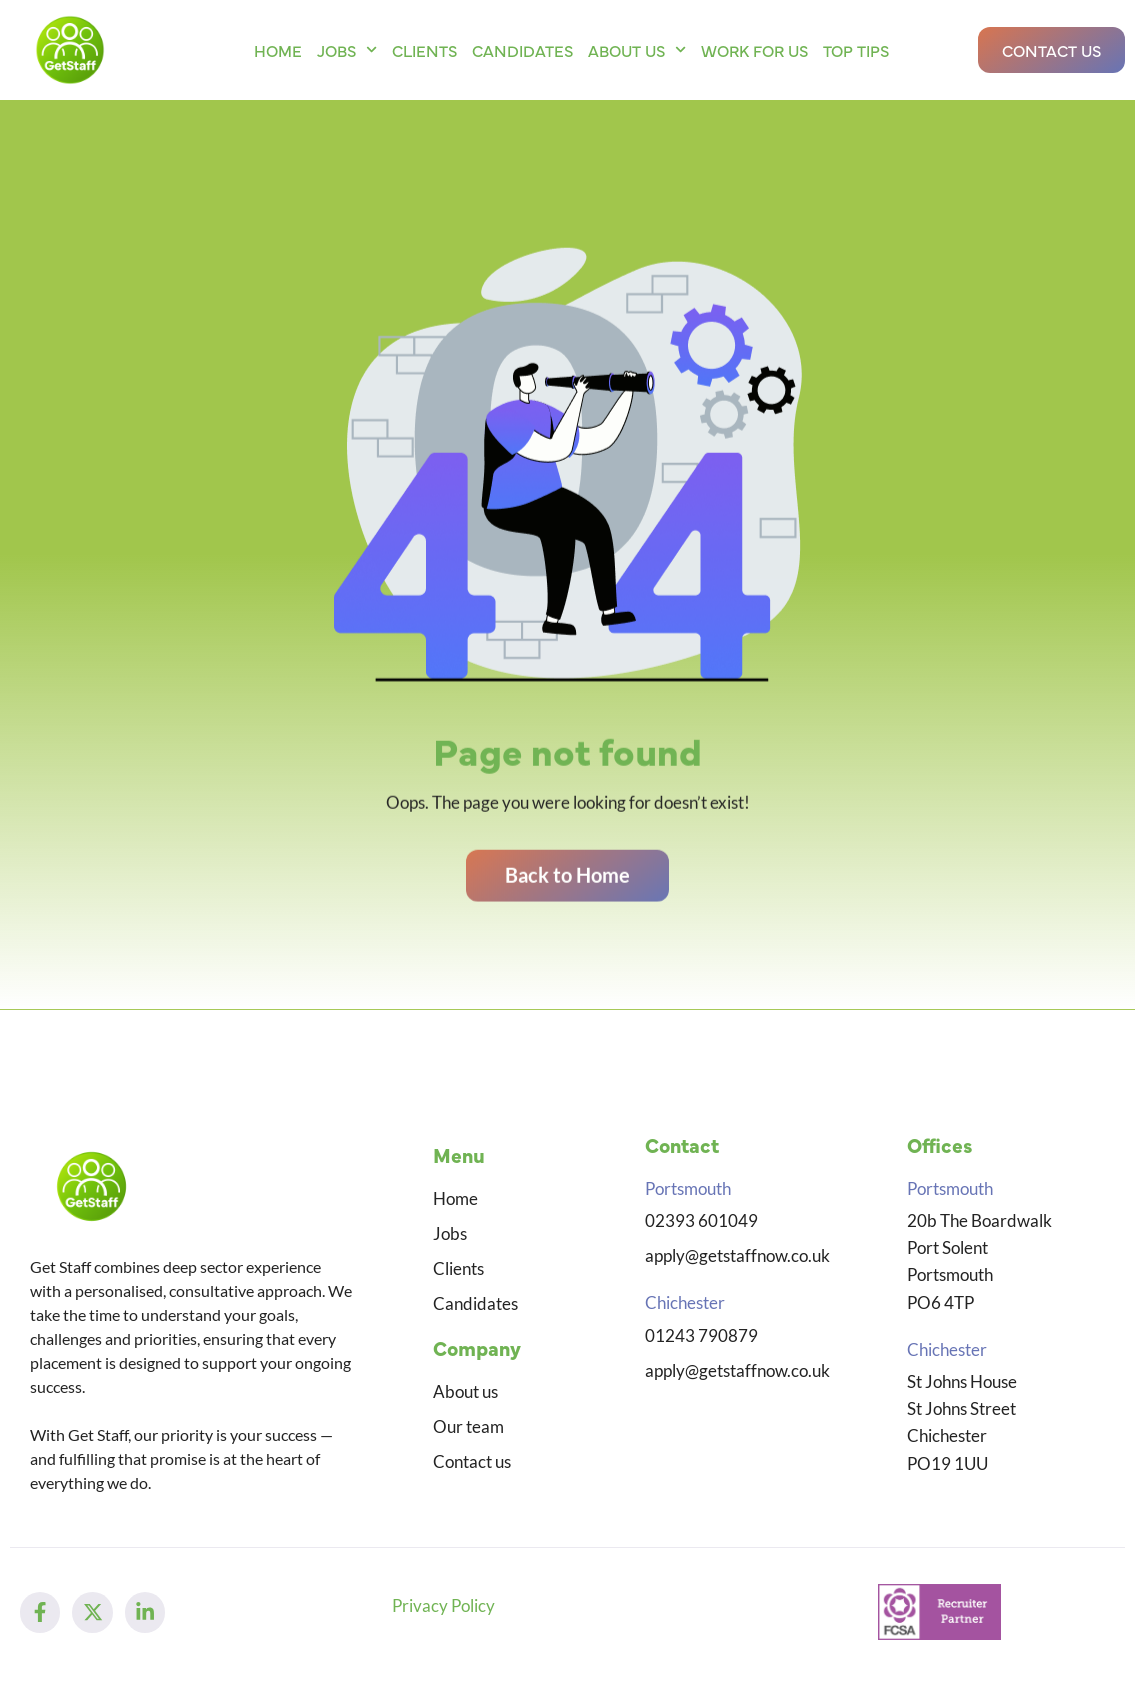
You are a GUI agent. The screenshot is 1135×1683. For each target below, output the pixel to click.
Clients (424, 50)
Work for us (754, 50)
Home (278, 50)
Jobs (347, 49)
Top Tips (856, 50)
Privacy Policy (443, 1607)
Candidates (522, 50)
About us (637, 49)
